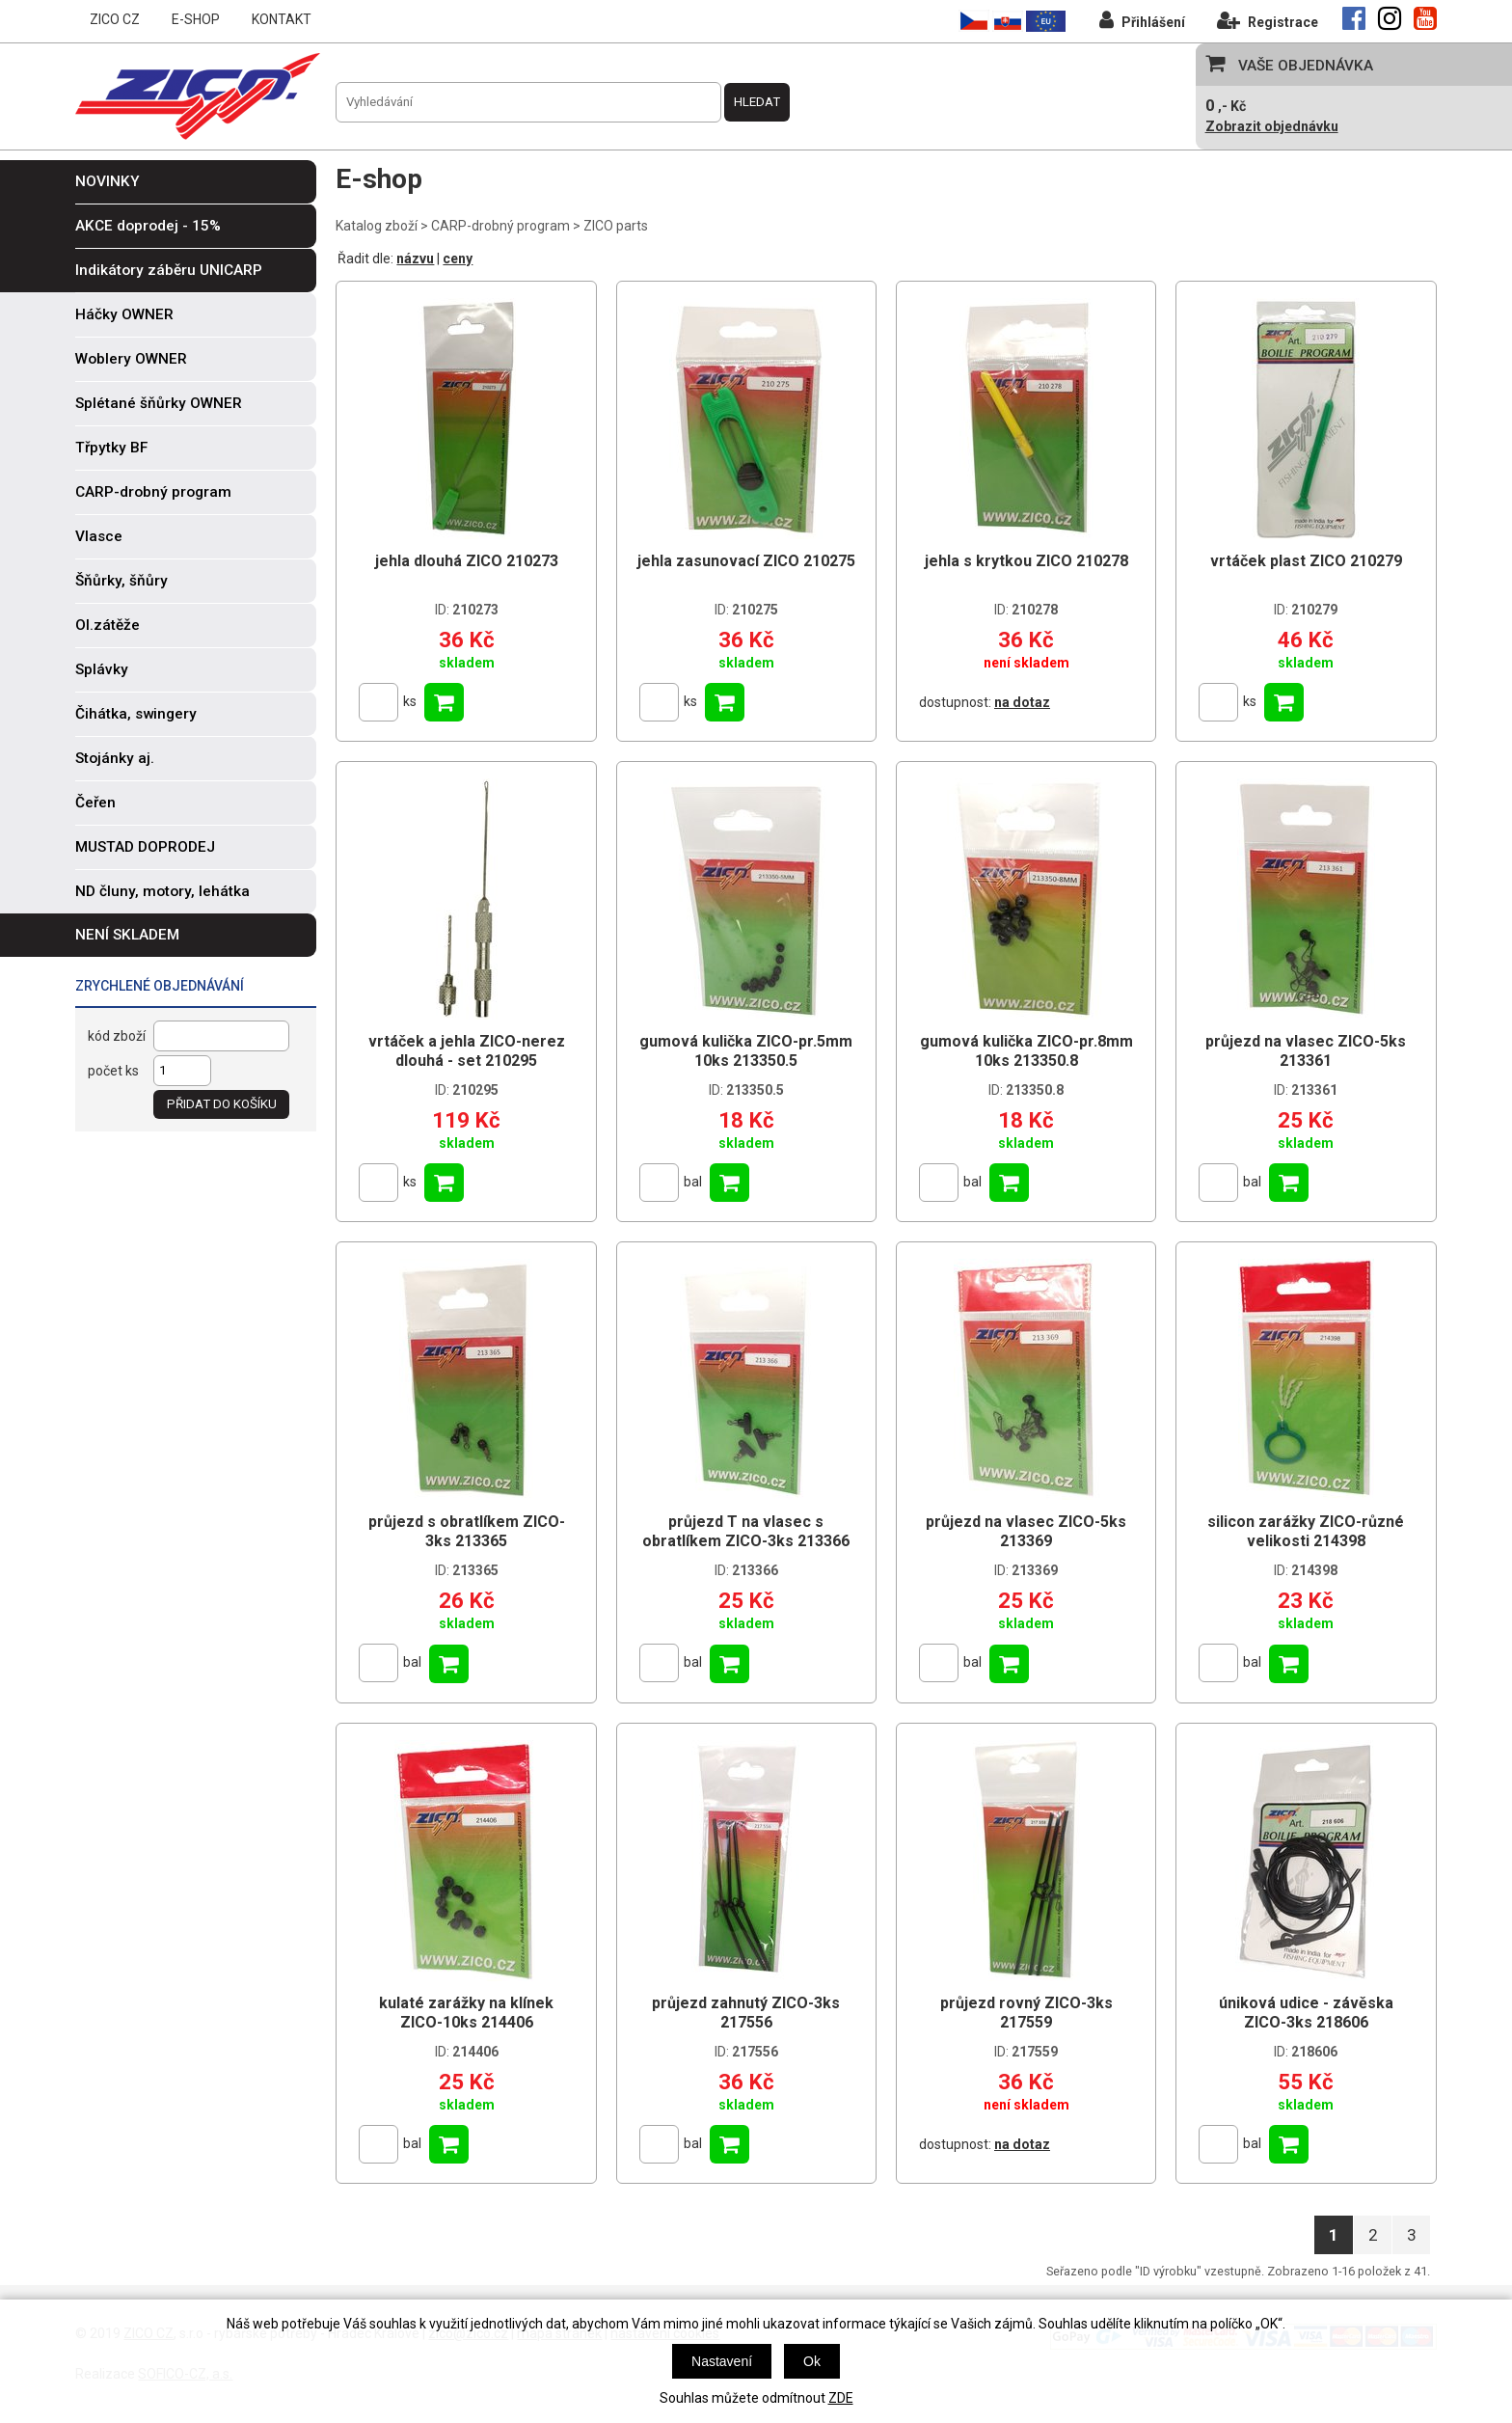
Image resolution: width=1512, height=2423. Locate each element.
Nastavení (721, 2361)
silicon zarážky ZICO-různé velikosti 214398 (1305, 1531)
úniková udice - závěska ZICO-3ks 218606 (1306, 2012)
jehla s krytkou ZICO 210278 (1026, 561)
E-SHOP (196, 19)
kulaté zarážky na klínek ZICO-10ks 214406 (466, 2012)
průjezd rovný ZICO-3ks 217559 (1026, 2012)
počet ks (113, 1070)
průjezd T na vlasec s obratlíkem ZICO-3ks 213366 (746, 1531)
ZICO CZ (115, 19)
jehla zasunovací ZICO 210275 (746, 561)
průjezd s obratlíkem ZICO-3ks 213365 (466, 1531)
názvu (415, 258)
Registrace (1267, 20)
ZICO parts (615, 225)
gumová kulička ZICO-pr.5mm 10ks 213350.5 (745, 1051)
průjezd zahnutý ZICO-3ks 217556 (746, 2012)
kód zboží (117, 1036)
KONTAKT (281, 19)
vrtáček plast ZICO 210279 (1306, 561)
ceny (457, 258)
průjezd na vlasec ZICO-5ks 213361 (1305, 1051)
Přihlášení (1142, 20)
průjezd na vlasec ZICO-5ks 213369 (1026, 1531)
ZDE (840, 2398)
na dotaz (1022, 702)
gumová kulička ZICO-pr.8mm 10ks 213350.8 (1026, 1051)
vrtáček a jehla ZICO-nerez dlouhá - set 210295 (466, 1051)
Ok (812, 2361)
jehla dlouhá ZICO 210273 (466, 561)
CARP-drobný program (500, 225)
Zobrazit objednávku (1271, 126)
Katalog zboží (377, 225)
